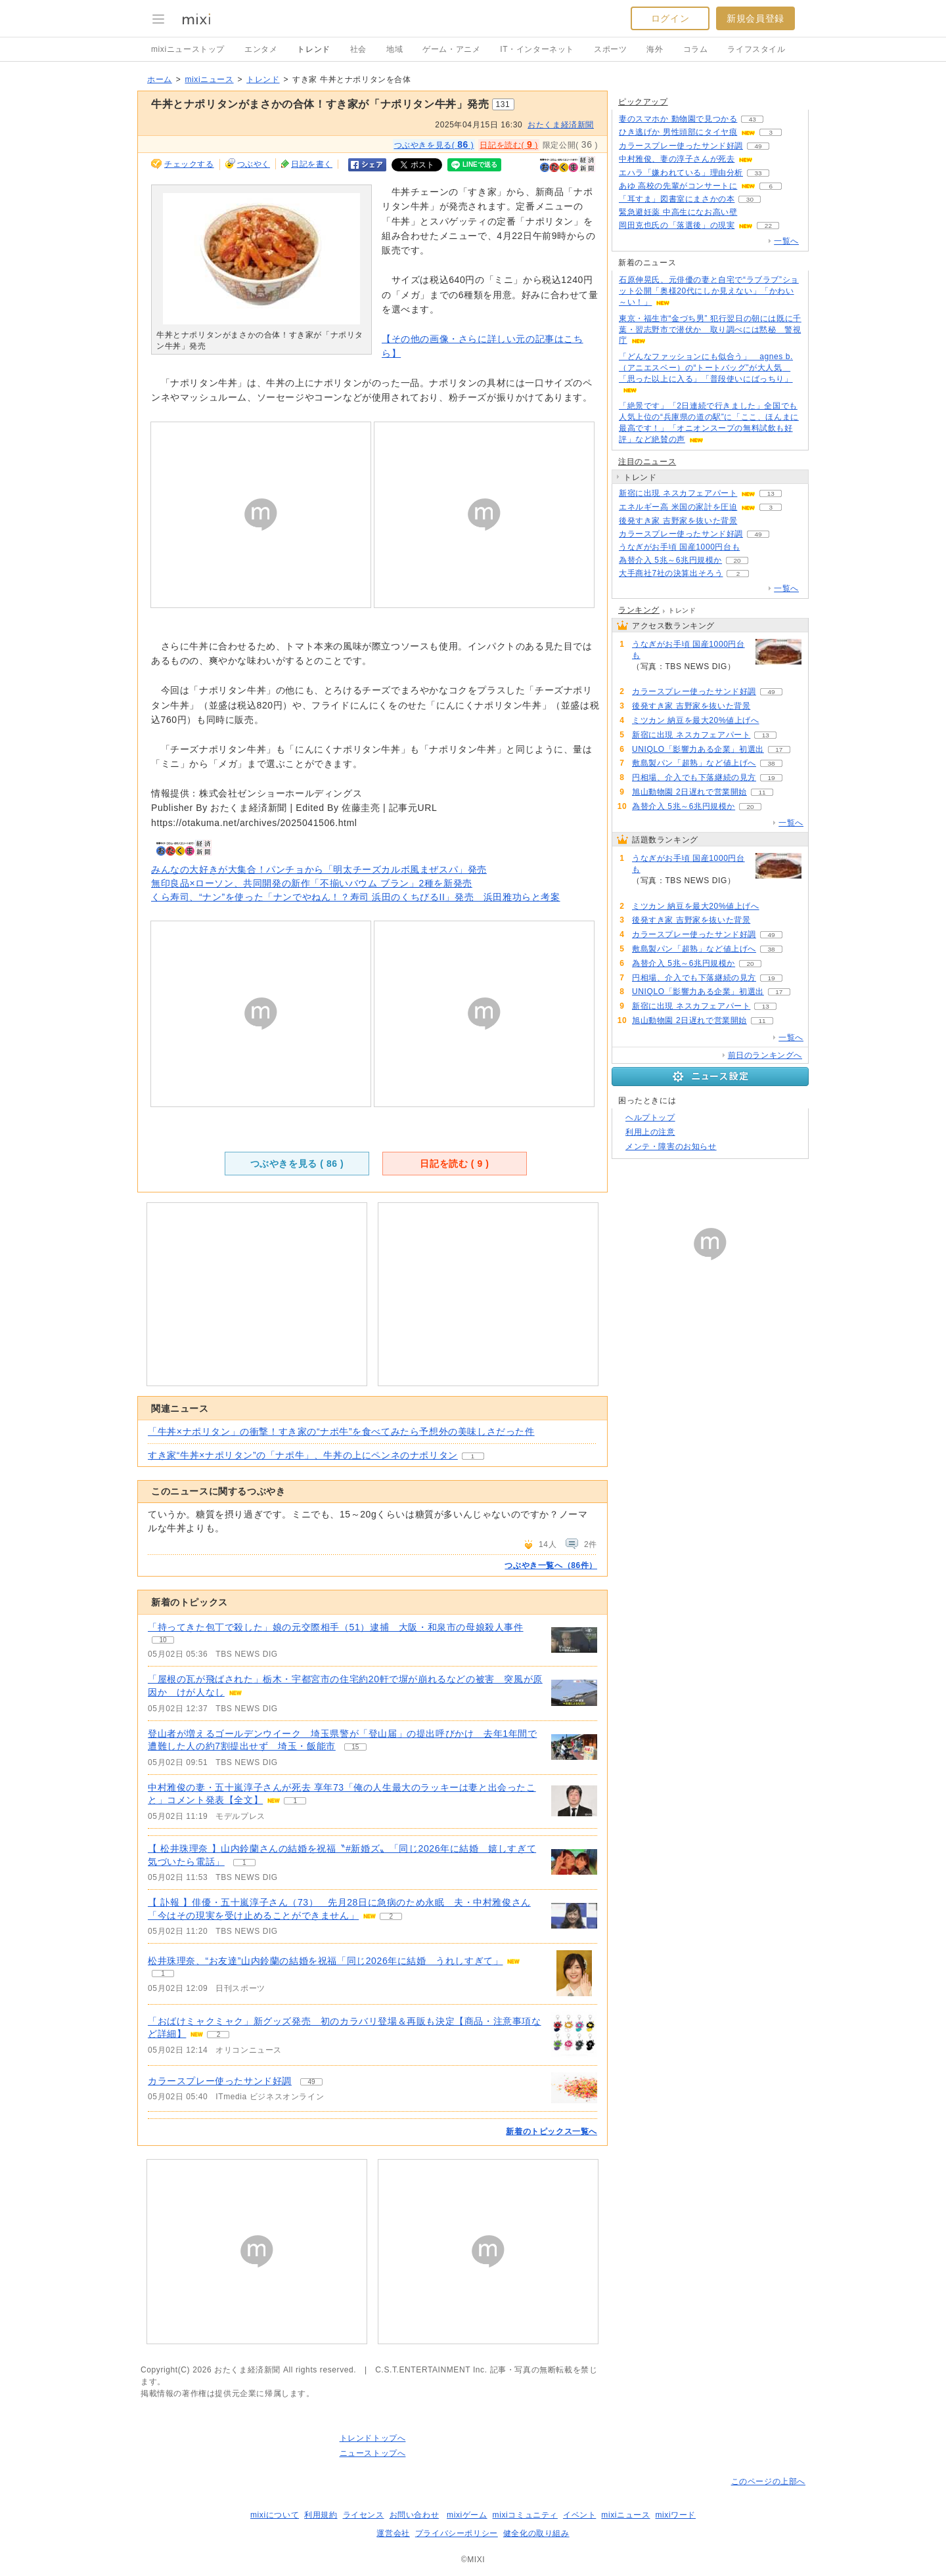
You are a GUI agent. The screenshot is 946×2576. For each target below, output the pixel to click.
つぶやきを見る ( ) (297, 1163)
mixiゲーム (467, 2515)
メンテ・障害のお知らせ (671, 1146)
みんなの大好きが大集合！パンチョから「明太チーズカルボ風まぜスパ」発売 (319, 869)
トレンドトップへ (373, 2438)
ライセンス (363, 2515)
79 (774, 720)
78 (752, 521)
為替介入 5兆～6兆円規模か (670, 560)
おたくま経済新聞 (561, 124)
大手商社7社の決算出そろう (671, 573)
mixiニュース (209, 79)
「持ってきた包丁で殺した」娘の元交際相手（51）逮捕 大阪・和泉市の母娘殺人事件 (336, 1627)
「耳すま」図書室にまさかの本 (676, 199)
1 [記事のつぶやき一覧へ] (295, 1800)
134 (752, 212)
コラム (695, 49)
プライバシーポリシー (456, 2533)
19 (771, 777)
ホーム (159, 79)
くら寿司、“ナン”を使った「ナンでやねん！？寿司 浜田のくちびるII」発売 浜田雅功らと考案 (355, 897)
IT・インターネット (537, 49)
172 (755, 547)
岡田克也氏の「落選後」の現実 (676, 225)
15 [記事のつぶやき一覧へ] (355, 1747)
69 (768, 159)
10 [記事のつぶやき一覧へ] (162, 1640)
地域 (394, 49)
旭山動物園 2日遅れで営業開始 (689, 792)
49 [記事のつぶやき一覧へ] (311, 2081)
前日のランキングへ (765, 1055)
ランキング (639, 610)
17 (778, 749)
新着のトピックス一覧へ (551, 2131)
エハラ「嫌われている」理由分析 (681, 172)
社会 (358, 49)
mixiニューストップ (188, 49)
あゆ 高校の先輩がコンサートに (678, 185)
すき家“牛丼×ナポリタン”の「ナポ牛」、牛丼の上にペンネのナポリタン (303, 1455)
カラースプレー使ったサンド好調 (220, 2081)
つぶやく (253, 164)
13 (771, 493)
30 (750, 199)
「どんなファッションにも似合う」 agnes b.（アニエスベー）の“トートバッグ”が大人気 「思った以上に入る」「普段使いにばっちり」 (706, 367)
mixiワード (675, 2515)
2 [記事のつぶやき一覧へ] (391, 1916)
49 (757, 146)
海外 (654, 49)
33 (757, 173)
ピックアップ (643, 101)
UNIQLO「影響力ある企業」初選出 (698, 749)
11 (761, 792)
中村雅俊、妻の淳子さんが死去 (676, 159)
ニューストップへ (373, 2453)
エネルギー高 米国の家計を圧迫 (678, 507)
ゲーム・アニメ (451, 49)
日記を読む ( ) (454, 1163)
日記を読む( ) (508, 144)
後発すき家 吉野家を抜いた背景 (678, 520)
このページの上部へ (768, 2481)
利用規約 (320, 2515)
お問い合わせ (414, 2515)
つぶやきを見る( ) (434, 144)
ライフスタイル (756, 49)
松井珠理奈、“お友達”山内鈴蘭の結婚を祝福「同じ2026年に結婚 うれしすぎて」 (325, 1960)
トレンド (313, 49)
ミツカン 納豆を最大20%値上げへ (695, 720)
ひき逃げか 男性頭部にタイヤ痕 (678, 132)
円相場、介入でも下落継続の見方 (694, 777)
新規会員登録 (755, 18)
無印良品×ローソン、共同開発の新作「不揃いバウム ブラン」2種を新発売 (311, 883)
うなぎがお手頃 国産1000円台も (679, 547)
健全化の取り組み (536, 2533)
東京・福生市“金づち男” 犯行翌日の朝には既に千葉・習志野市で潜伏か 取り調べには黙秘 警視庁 (710, 329)
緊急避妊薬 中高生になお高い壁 (678, 212)
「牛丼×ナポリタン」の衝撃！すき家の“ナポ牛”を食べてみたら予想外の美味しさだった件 (341, 1431)
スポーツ (610, 49)
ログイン (670, 18)
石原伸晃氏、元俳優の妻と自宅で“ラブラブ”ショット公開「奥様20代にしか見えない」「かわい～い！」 (709, 291)
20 (737, 560)
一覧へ (786, 241)
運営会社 (392, 2533)
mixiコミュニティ (525, 2515)
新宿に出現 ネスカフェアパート (678, 493)
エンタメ (260, 49)
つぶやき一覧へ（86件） (551, 1565)
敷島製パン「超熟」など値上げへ (694, 763)
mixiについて (274, 2515)
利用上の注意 (650, 1132)
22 (768, 225)
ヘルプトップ (650, 1117)
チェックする (189, 164)
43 (752, 119)
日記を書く (311, 164)
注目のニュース (647, 461)
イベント (579, 2515)
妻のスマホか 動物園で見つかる (678, 118)
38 (771, 763)
